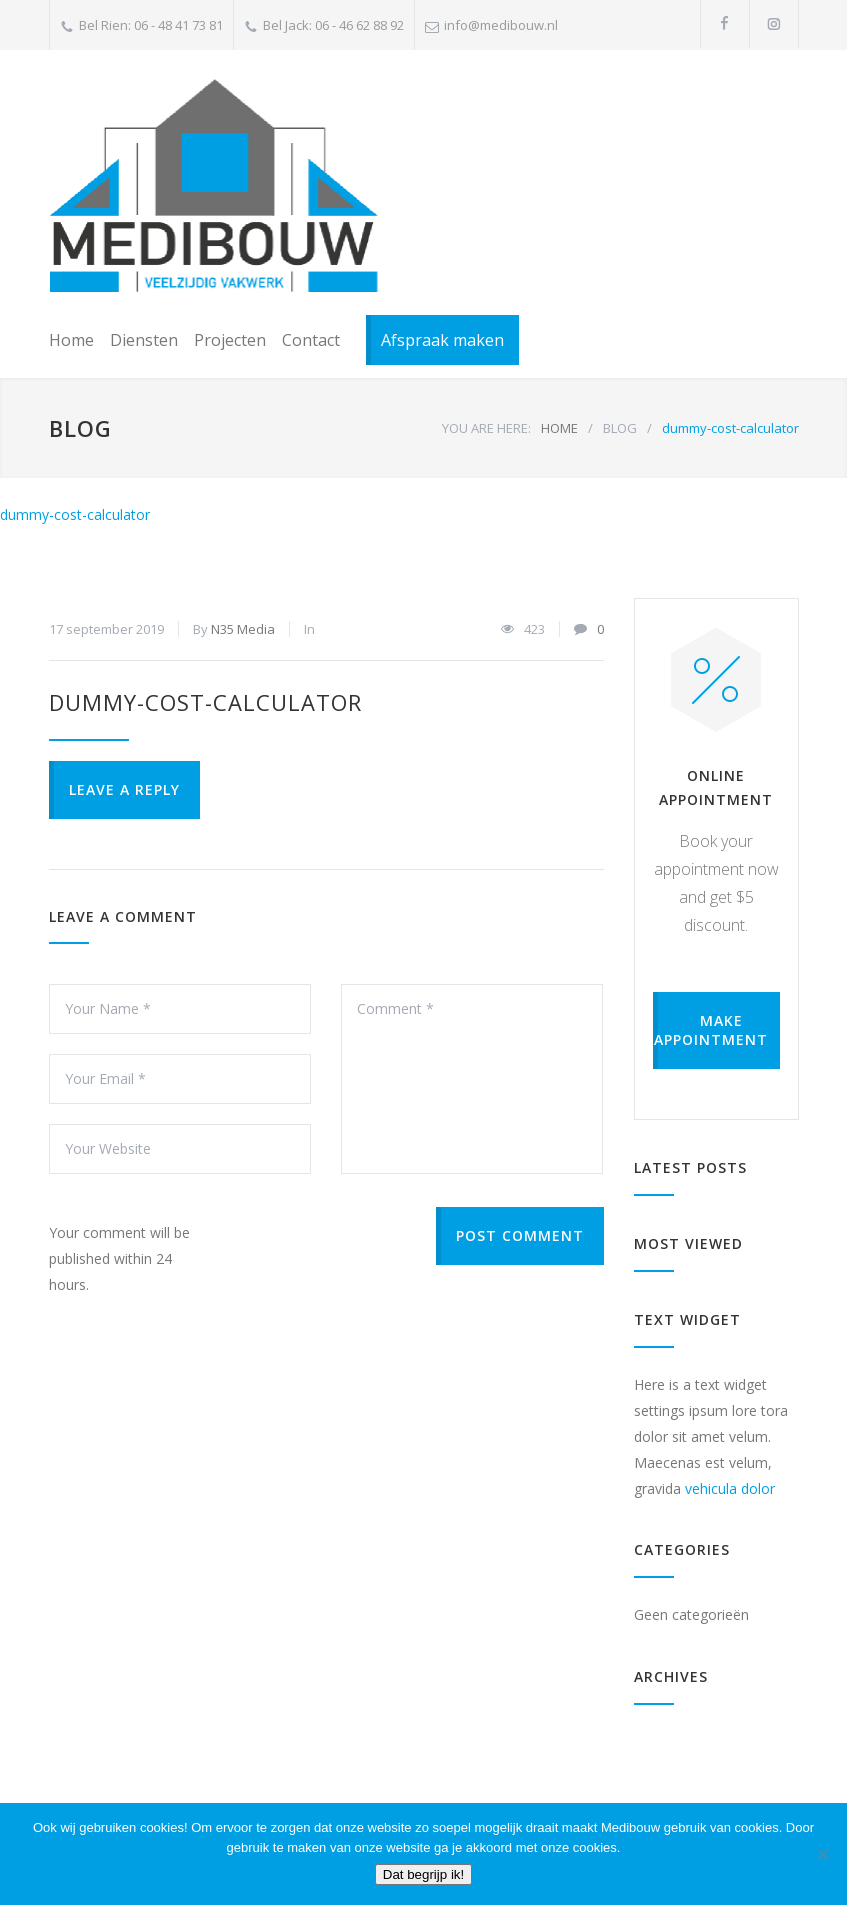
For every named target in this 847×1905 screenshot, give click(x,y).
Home (71, 340)
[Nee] (822, 1854)
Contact (311, 340)
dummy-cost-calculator (75, 514)
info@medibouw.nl (501, 25)
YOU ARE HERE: (486, 428)
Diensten (144, 340)
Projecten (230, 340)
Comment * (472, 1079)
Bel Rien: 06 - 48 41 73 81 (151, 25)
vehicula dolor (730, 1488)
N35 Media (243, 629)
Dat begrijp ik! (424, 1874)
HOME (559, 428)
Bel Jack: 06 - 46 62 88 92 (333, 25)
